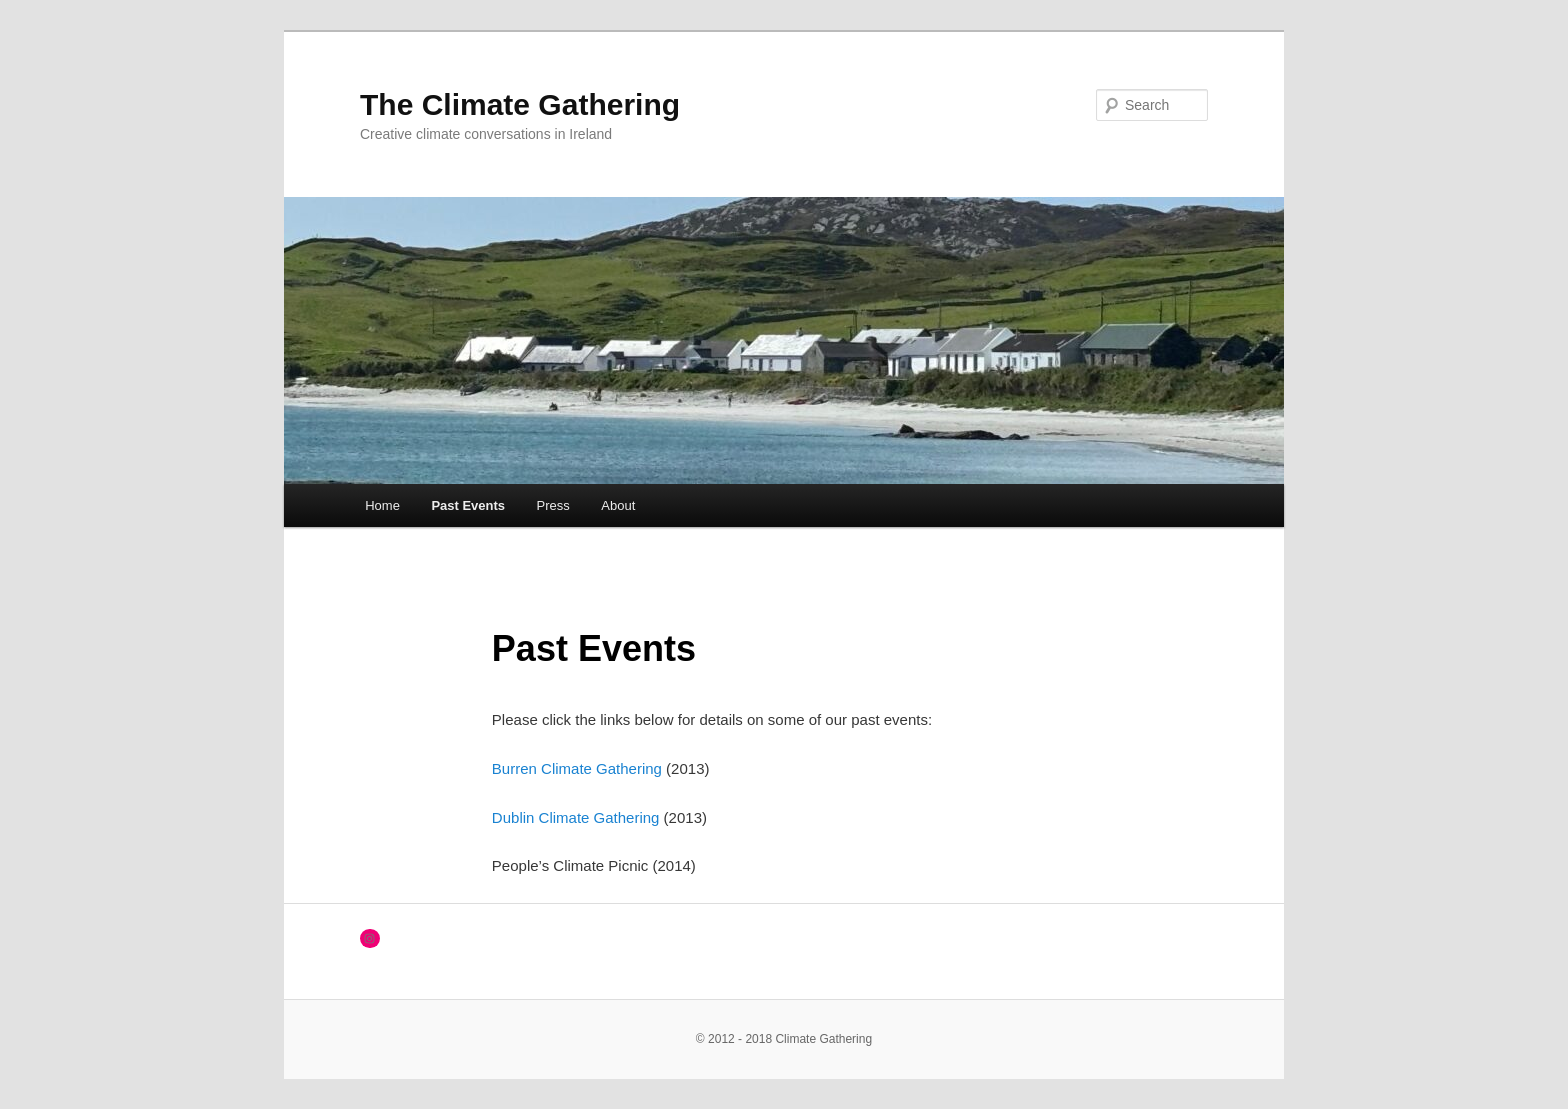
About (618, 505)
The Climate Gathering (520, 104)
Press (553, 505)
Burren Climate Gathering (577, 768)
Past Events (468, 505)
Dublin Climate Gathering (576, 817)
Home (382, 505)
